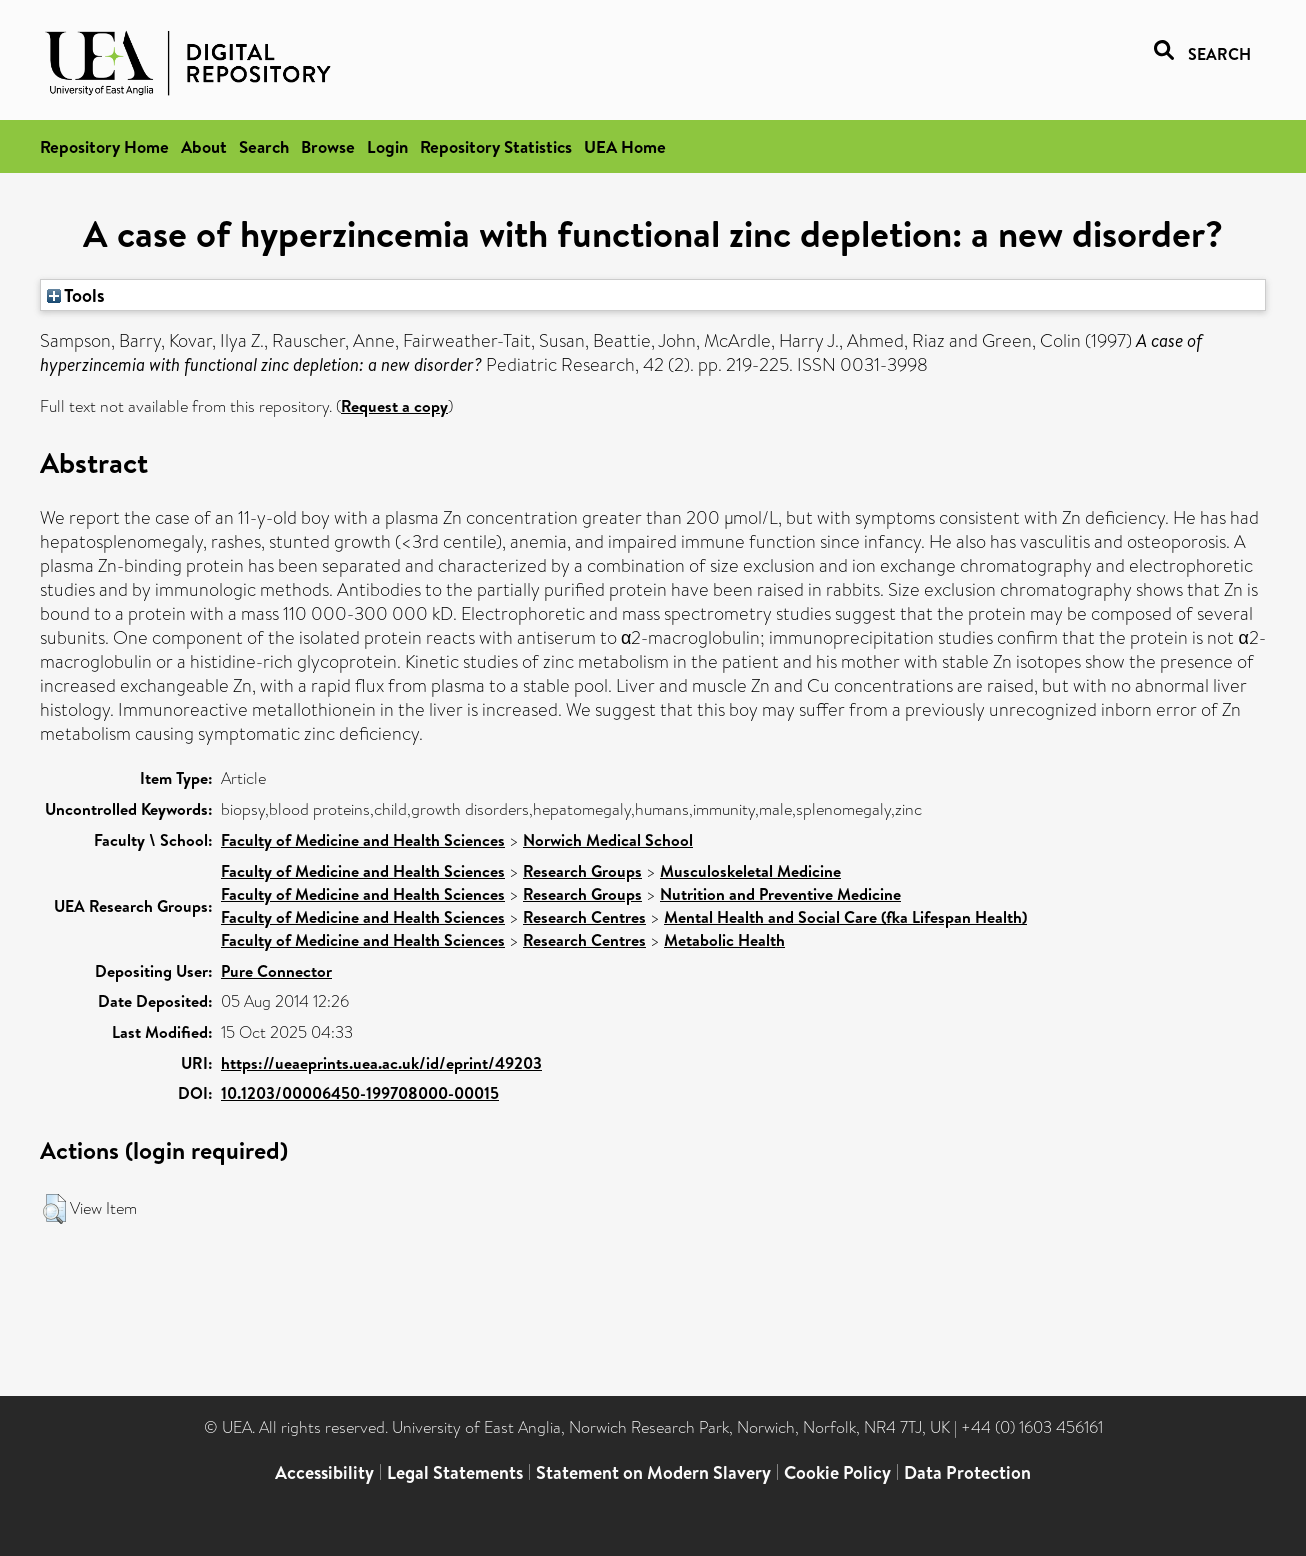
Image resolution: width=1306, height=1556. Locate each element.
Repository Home (104, 146)
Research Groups (582, 871)
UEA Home (625, 146)
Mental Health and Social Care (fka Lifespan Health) (845, 917)
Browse (328, 146)
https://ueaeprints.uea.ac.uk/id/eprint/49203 (381, 1063)
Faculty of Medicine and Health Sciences (363, 840)
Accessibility (324, 1472)
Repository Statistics (496, 146)
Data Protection (967, 1472)
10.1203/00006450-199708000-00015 (360, 1093)
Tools (76, 295)
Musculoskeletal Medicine (750, 871)
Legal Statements (455, 1472)
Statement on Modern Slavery (653, 1472)
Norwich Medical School (608, 840)
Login (387, 146)
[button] (54, 1209)
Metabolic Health (724, 940)
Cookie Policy (837, 1472)
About (204, 146)
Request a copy (394, 406)
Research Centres (584, 917)
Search (264, 146)
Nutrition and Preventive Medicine (780, 894)
